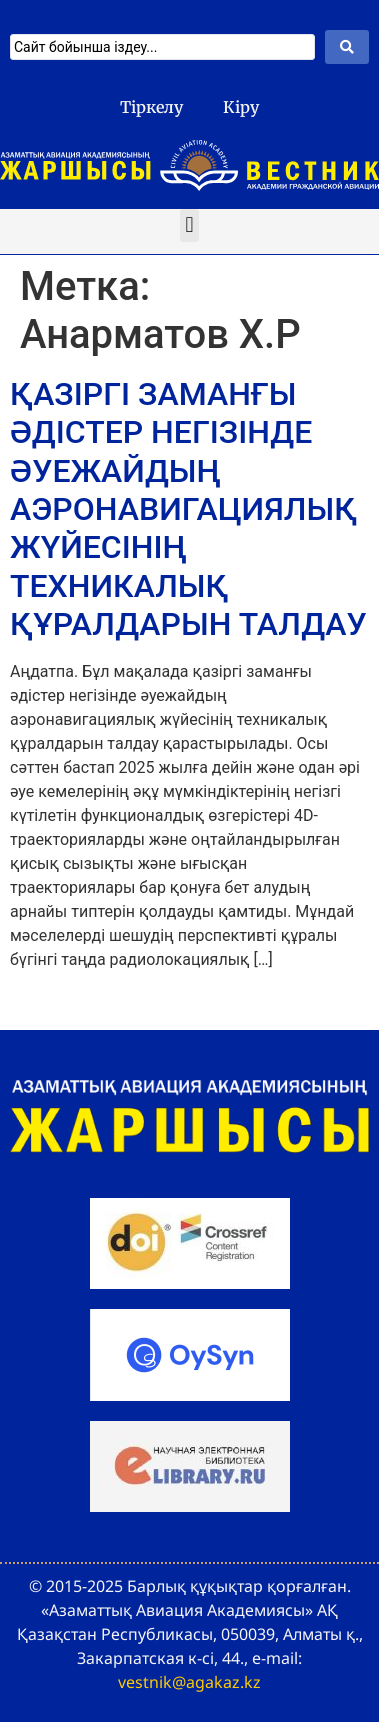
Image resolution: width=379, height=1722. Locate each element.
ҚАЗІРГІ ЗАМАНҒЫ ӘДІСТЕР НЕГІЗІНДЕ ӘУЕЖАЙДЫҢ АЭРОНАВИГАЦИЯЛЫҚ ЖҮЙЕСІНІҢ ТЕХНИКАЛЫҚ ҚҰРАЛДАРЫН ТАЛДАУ (188, 509)
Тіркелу (151, 107)
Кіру (241, 107)
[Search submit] (347, 47)
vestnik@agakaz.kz (189, 1682)
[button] (189, 225)
